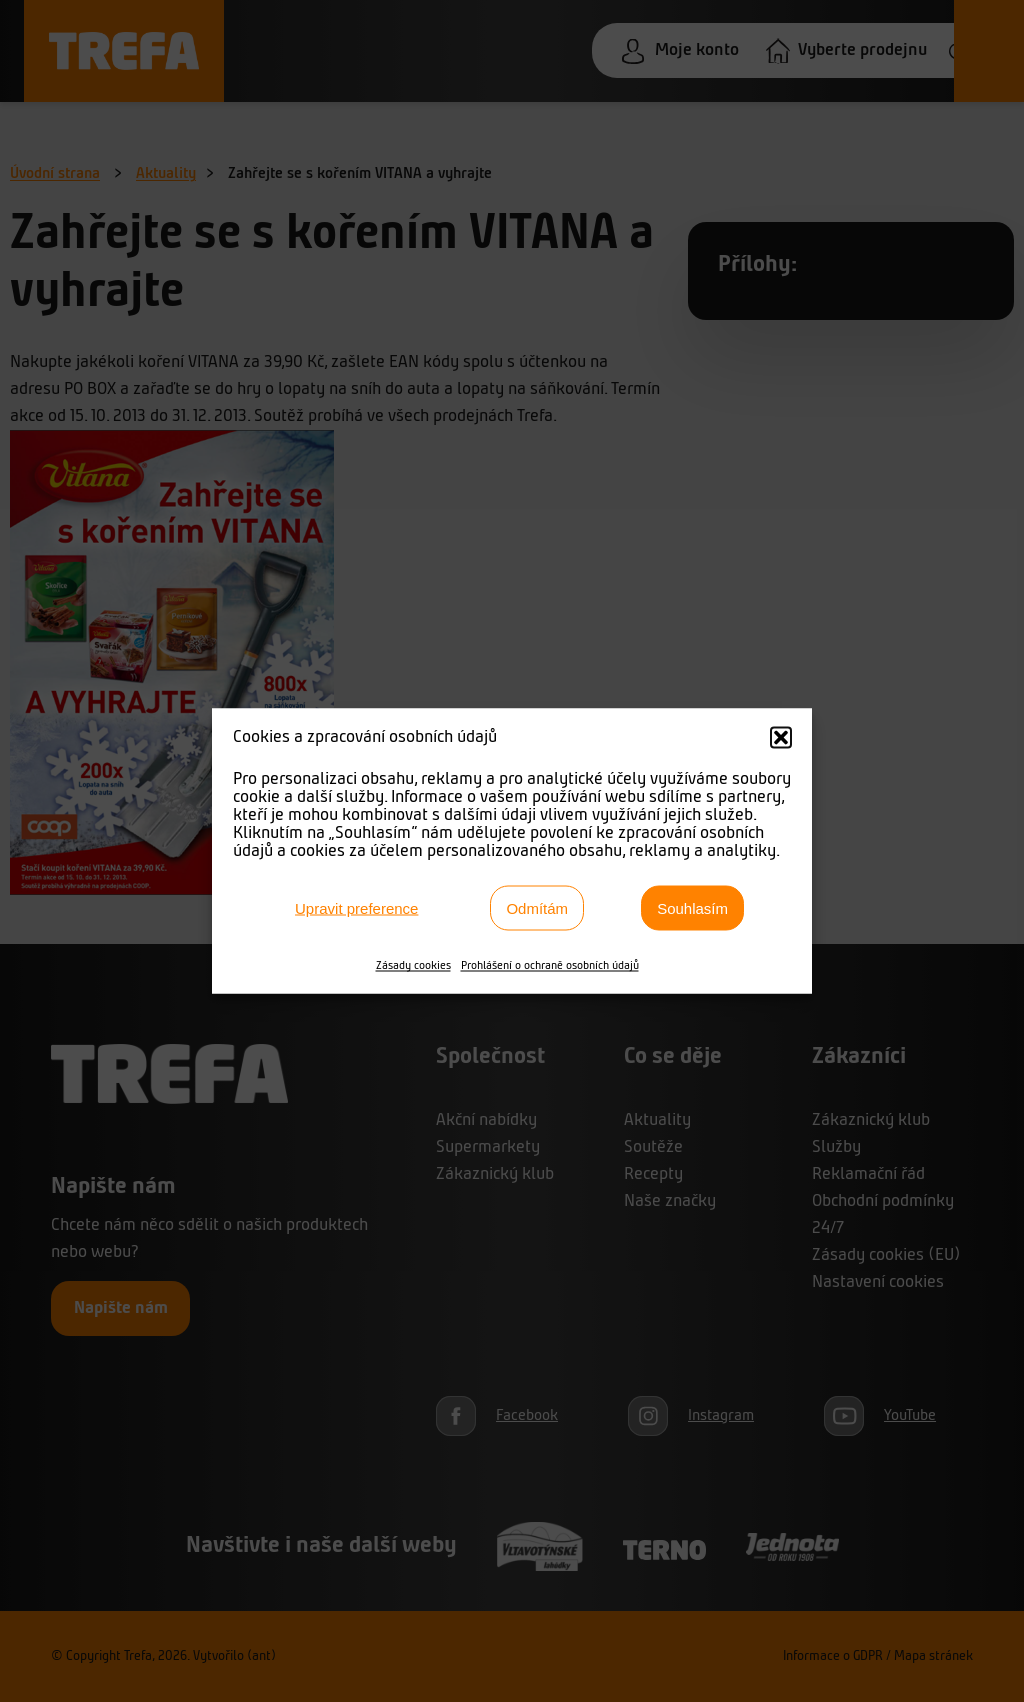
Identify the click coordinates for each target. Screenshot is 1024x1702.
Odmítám (537, 907)
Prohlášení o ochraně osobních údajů (550, 966)
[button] (781, 738)
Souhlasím (692, 907)
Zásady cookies (413, 966)
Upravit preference (356, 907)
